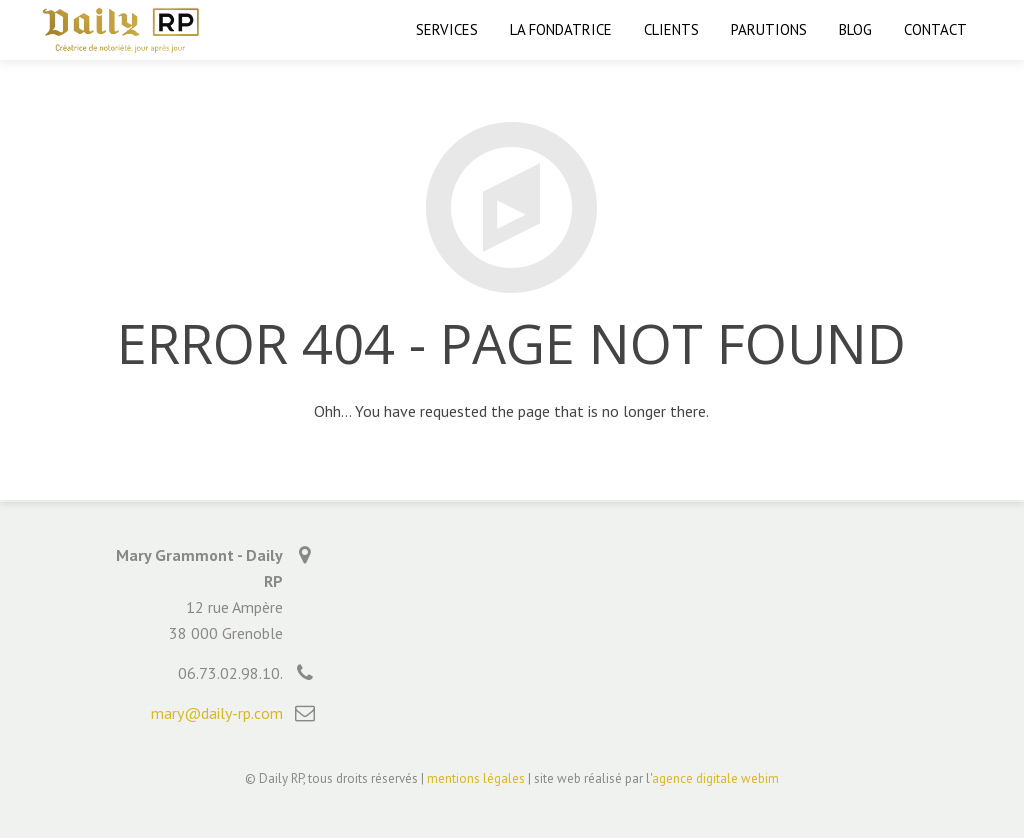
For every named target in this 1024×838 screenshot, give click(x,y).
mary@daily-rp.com (217, 713)
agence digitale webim (715, 778)
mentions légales (476, 778)
